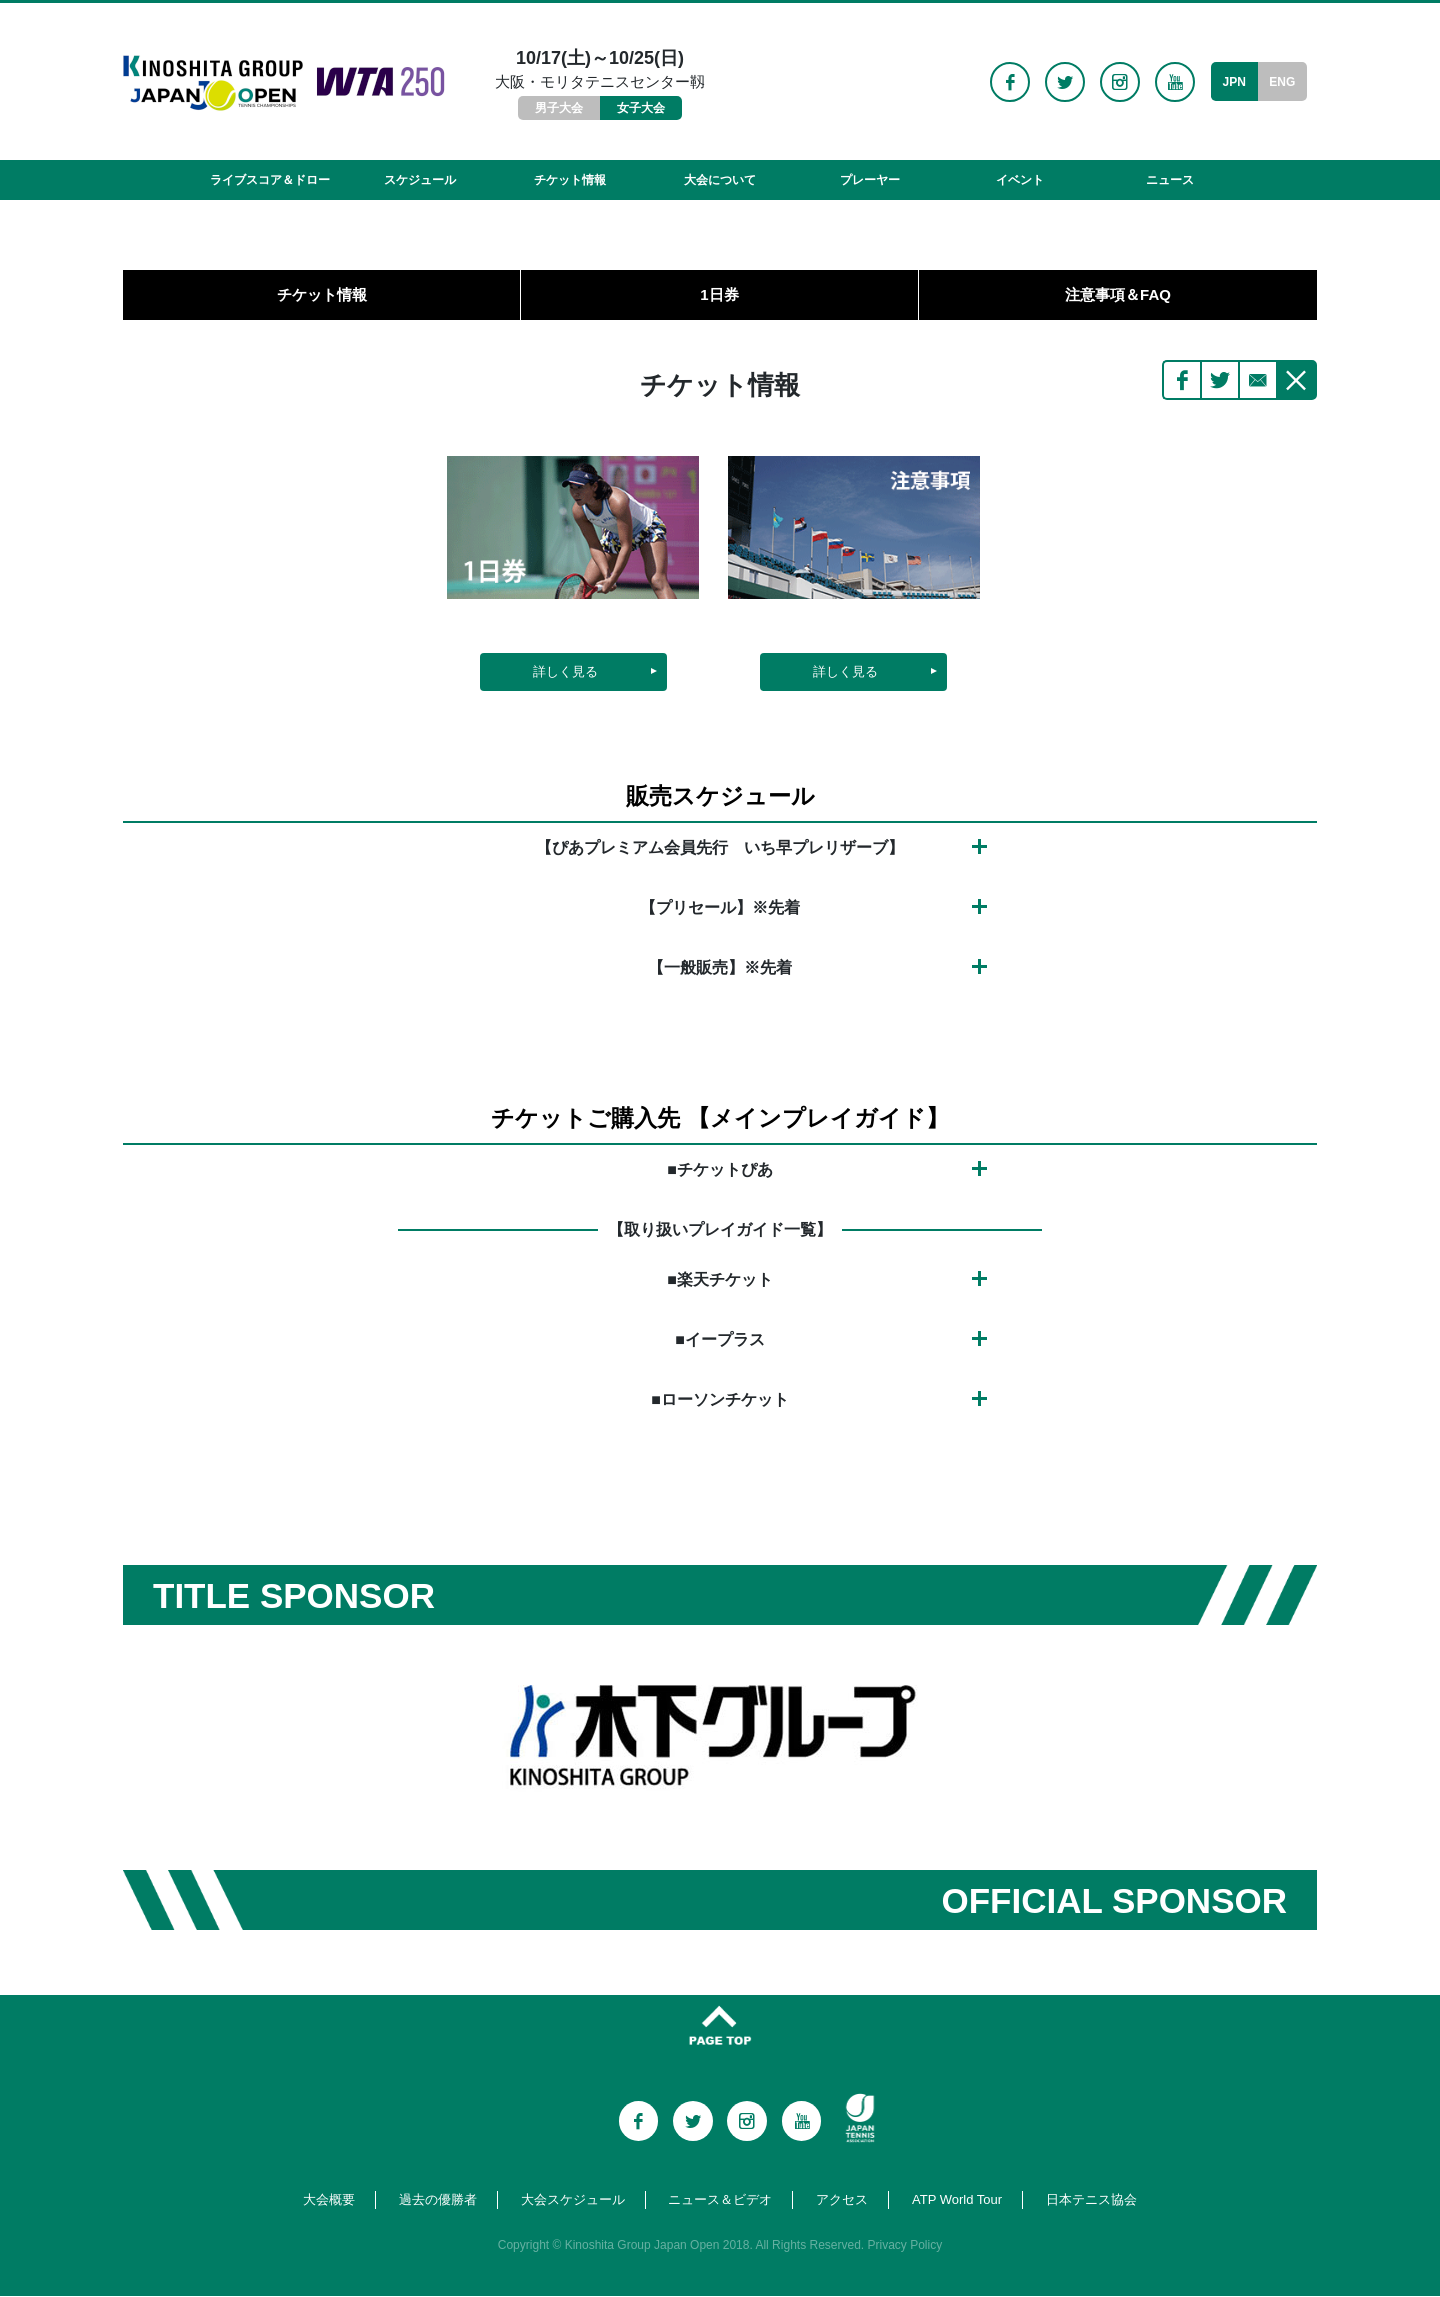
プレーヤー (870, 180)
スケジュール (420, 180)
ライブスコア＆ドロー (270, 180)
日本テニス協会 (1091, 2200)
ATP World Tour (957, 2200)
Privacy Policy (905, 2246)
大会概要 (329, 2200)
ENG (1282, 82)
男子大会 (559, 108)
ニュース (1170, 180)
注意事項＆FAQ (1118, 294)
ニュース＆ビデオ (720, 2200)
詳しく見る (565, 672)
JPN (1233, 82)
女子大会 (641, 108)
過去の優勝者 (438, 2200)
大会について (720, 180)
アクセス (842, 2200)
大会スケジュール (573, 2200)
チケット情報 (570, 180)
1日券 (719, 294)
